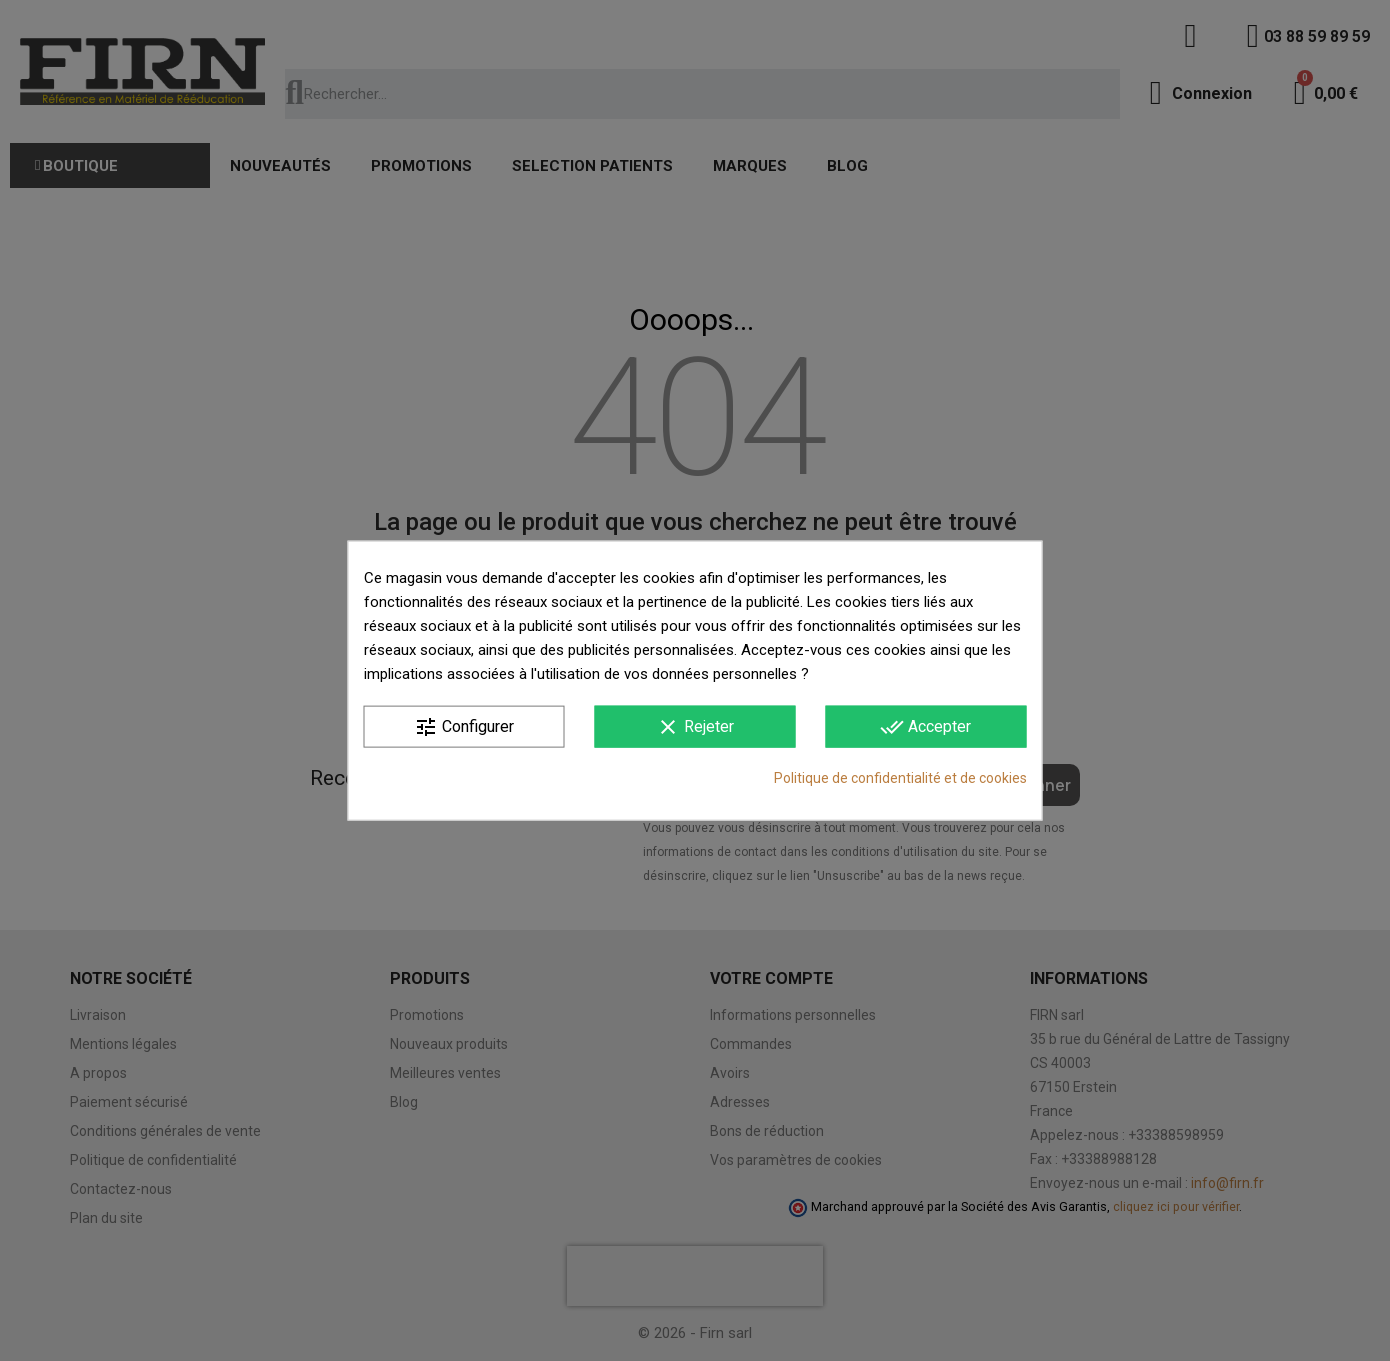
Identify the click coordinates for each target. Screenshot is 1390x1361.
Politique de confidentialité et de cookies (900, 778)
